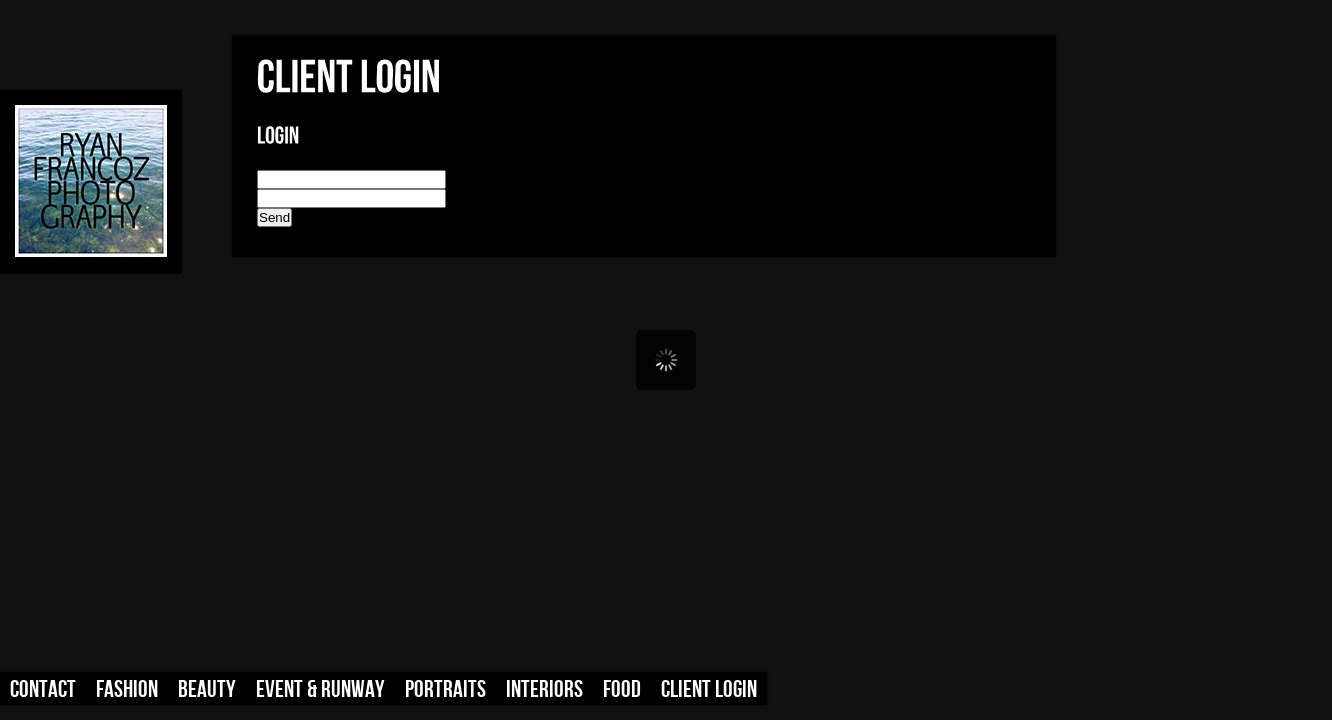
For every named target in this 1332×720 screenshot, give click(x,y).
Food (622, 689)
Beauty (207, 689)
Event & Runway (320, 689)
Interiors (544, 689)
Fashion (127, 689)
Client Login (709, 689)
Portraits (445, 689)
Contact (43, 689)
